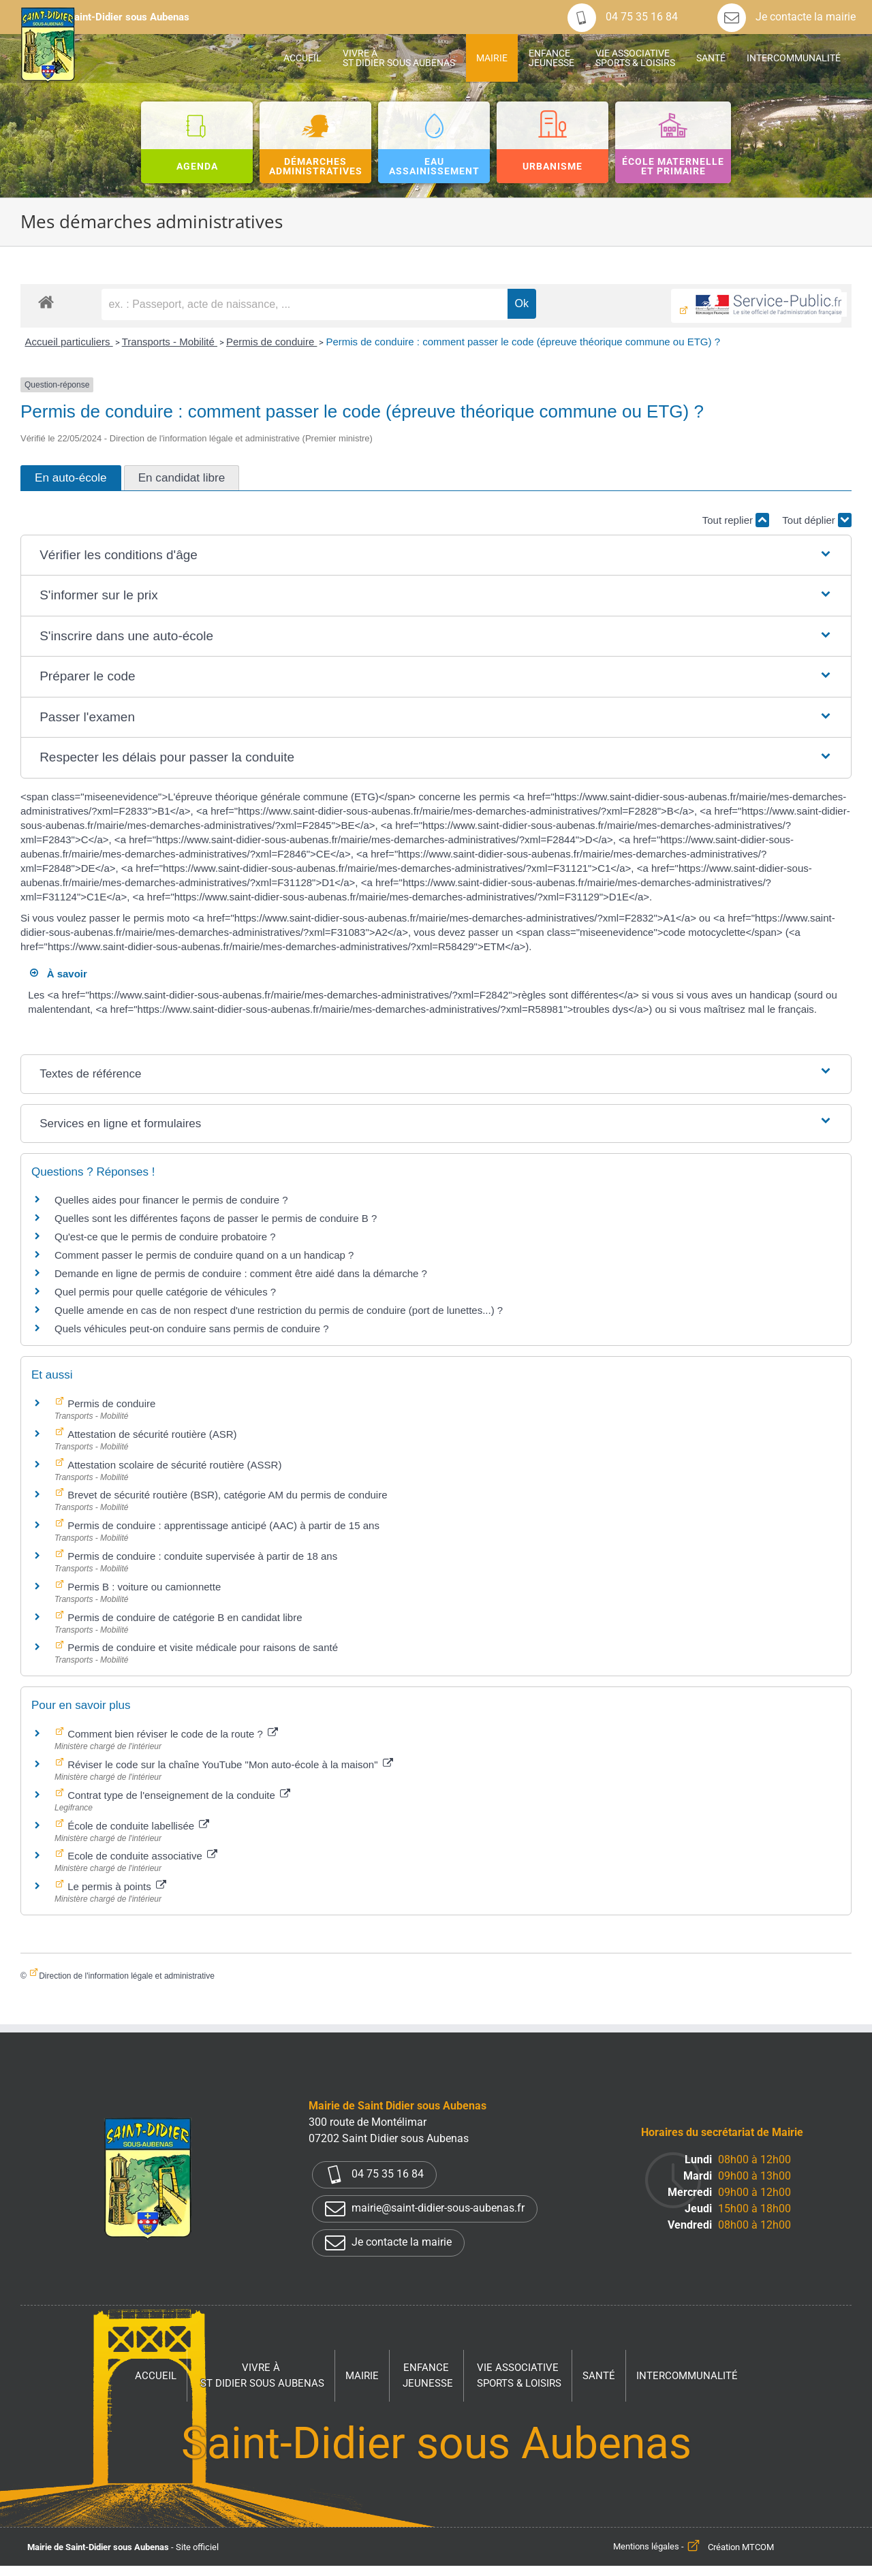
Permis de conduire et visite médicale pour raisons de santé (201, 1647)
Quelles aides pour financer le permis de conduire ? (171, 1200)
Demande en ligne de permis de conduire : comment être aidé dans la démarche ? (240, 1273)
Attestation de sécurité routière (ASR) (151, 1434)
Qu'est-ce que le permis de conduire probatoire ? (165, 1236)
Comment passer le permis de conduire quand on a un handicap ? (204, 1255)
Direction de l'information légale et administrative (127, 1976)
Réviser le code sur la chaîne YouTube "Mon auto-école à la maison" (229, 1764)
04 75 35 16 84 (622, 17)
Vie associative (519, 2376)
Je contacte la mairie (786, 17)
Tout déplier (817, 520)
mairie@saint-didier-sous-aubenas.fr (425, 2209)
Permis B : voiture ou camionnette (143, 1586)
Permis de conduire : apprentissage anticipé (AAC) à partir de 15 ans (222, 1525)
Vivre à (262, 2376)
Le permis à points (115, 1886)
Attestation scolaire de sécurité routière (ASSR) (173, 1465)
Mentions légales (646, 2547)
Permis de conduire (271, 341)
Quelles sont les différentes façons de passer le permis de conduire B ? (215, 1218)
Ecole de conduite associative (141, 1856)
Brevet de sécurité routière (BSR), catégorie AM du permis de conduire (226, 1495)
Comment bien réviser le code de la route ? (171, 1734)
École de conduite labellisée (137, 1826)
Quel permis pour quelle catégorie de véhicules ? (165, 1292)
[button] (436, 555)
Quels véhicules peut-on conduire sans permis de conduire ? (191, 1328)
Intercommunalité (687, 2376)
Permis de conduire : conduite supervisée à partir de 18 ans (201, 1556)
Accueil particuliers (68, 341)
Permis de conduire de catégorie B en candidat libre (183, 1617)
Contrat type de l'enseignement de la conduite (177, 1795)
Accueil (155, 2376)
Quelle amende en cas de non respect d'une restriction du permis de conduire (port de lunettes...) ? (278, 1310)
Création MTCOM (741, 2547)
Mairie (362, 2376)
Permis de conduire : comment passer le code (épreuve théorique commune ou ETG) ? (523, 341)
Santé (598, 2376)
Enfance (428, 2376)
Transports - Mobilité (169, 341)
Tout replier (735, 520)
